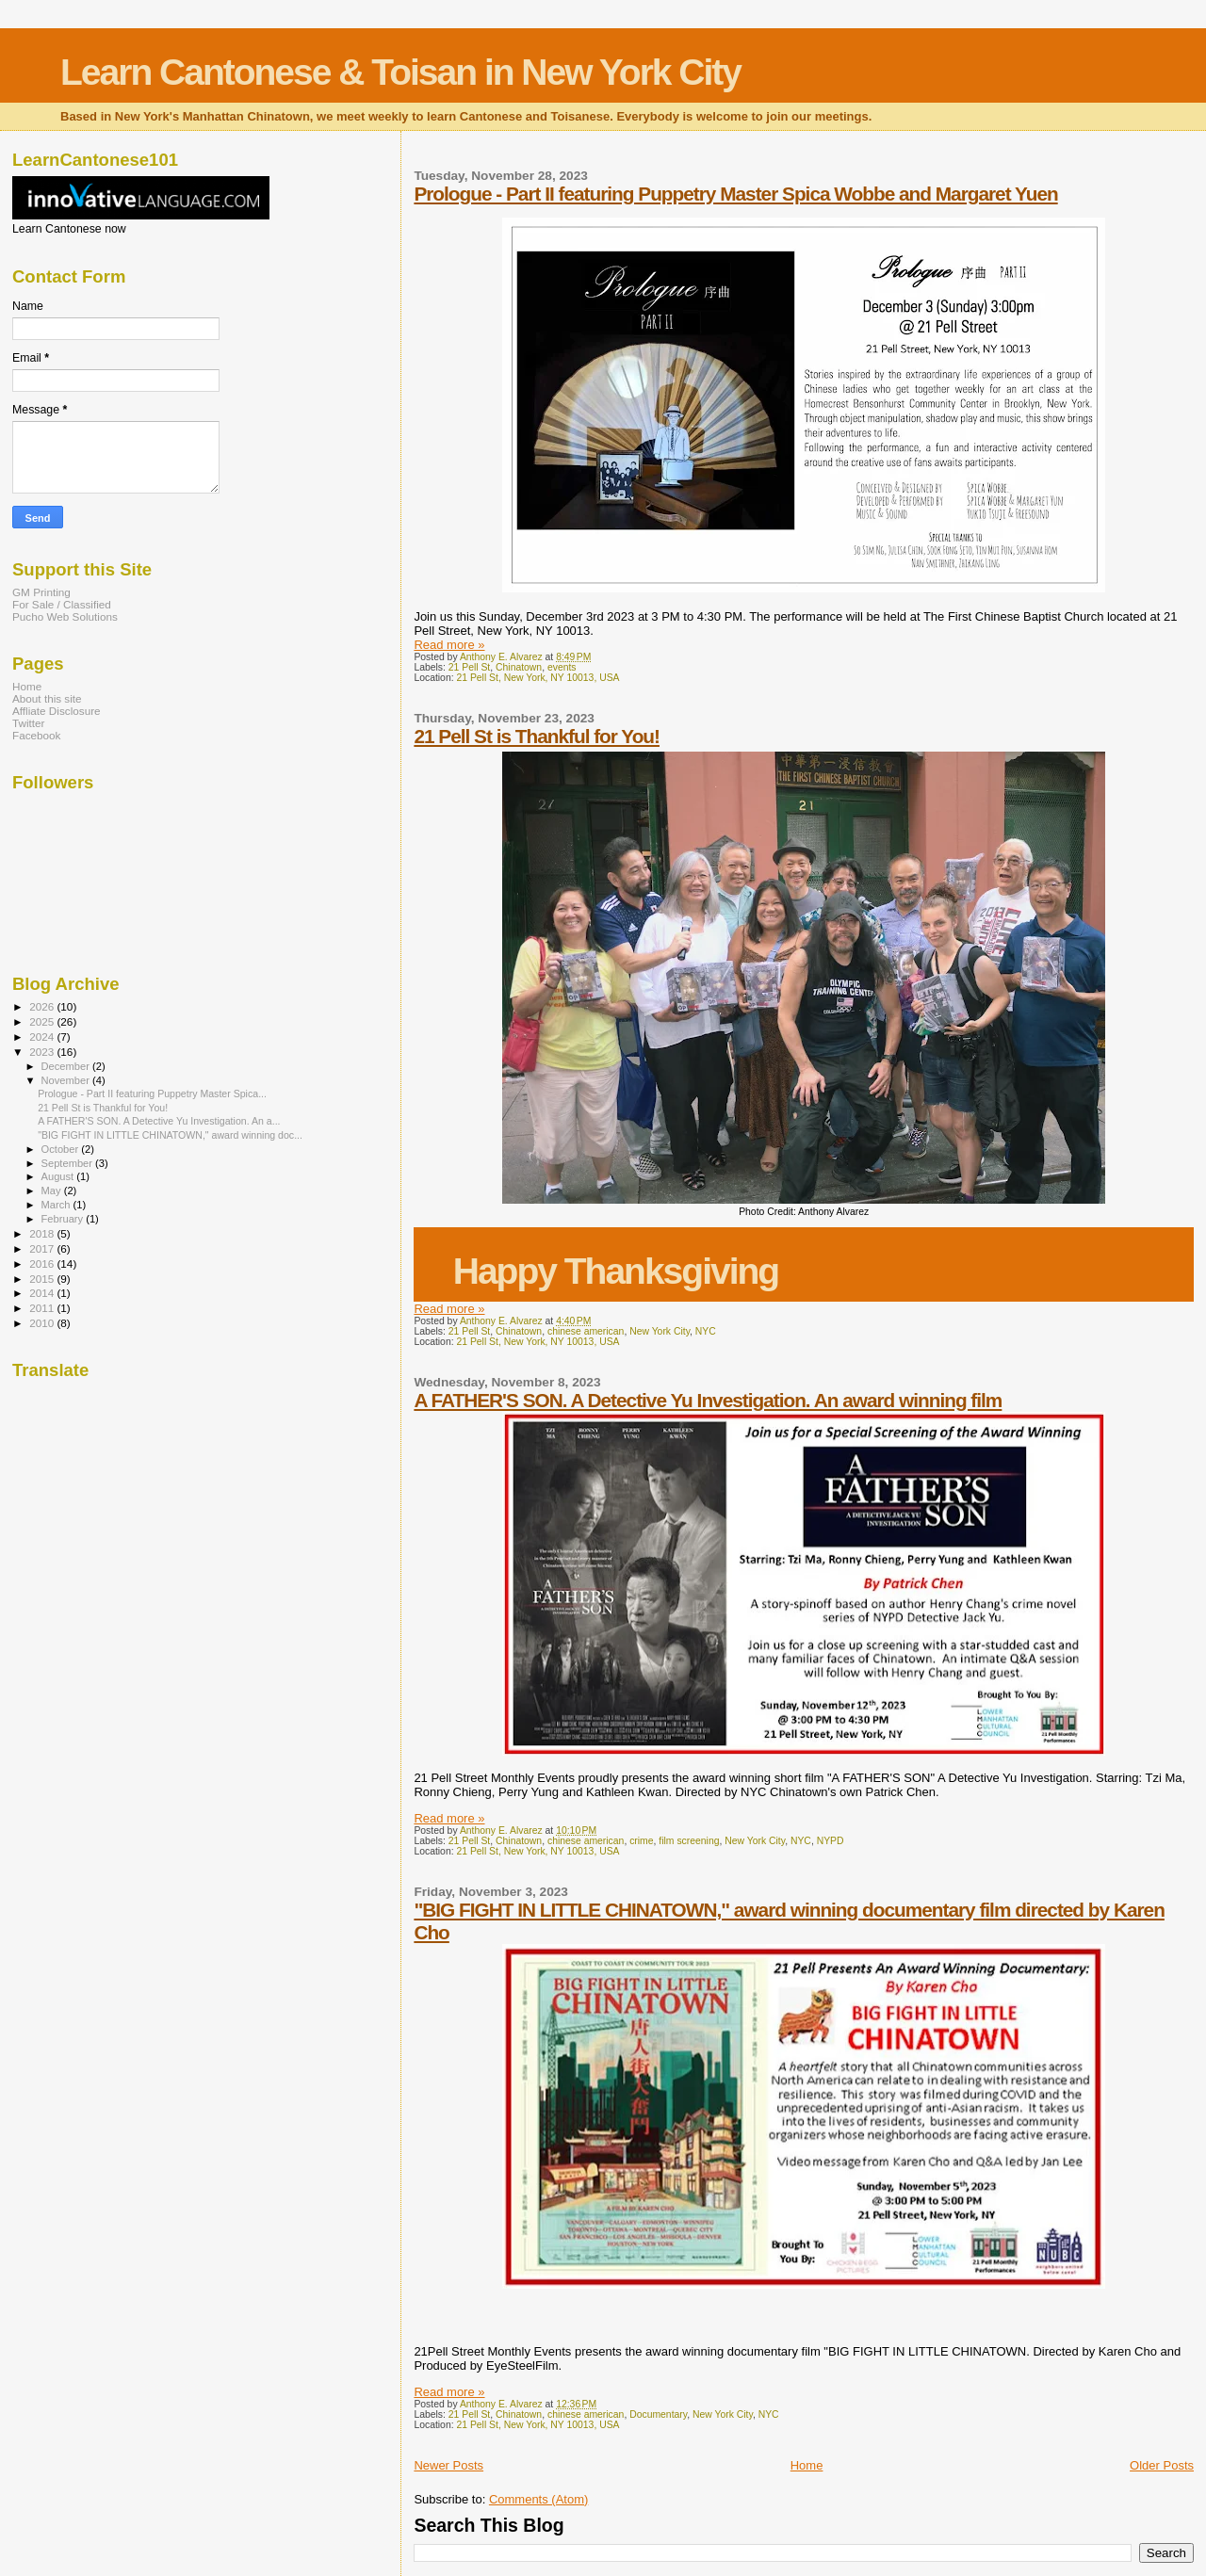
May (52, 1190)
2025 (43, 1021)
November (66, 1080)
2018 (43, 1233)
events (562, 667)
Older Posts (1162, 2465)
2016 (43, 1263)
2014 (43, 1293)
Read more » (449, 645)
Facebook (36, 735)
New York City (659, 1331)
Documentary (658, 2414)
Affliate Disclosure (56, 711)
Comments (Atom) (538, 2499)
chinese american (585, 1331)
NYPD (830, 1841)
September (68, 1163)
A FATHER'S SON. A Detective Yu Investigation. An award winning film (708, 1400)
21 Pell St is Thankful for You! (537, 736)
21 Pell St (469, 667)
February (64, 1218)
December (66, 1066)
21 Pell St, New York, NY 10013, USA (537, 677)
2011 (43, 1308)
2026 (43, 1006)
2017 (43, 1248)
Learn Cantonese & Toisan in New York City (400, 72)
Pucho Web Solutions (65, 616)
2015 (43, 1278)
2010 (43, 1323)
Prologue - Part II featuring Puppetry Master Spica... (152, 1093)
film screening (689, 1841)
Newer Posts (448, 2465)
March (57, 1204)
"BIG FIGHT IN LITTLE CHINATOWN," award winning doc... (170, 1135)
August (59, 1176)
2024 (43, 1036)
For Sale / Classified (61, 604)
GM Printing (41, 592)
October (61, 1149)
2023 (43, 1051)
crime (641, 1841)
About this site (47, 698)
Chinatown (519, 667)
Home (806, 2465)
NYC (705, 1331)
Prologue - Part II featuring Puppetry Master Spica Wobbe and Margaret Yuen (735, 193)
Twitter (28, 723)
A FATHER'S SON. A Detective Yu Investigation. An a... (159, 1120)
